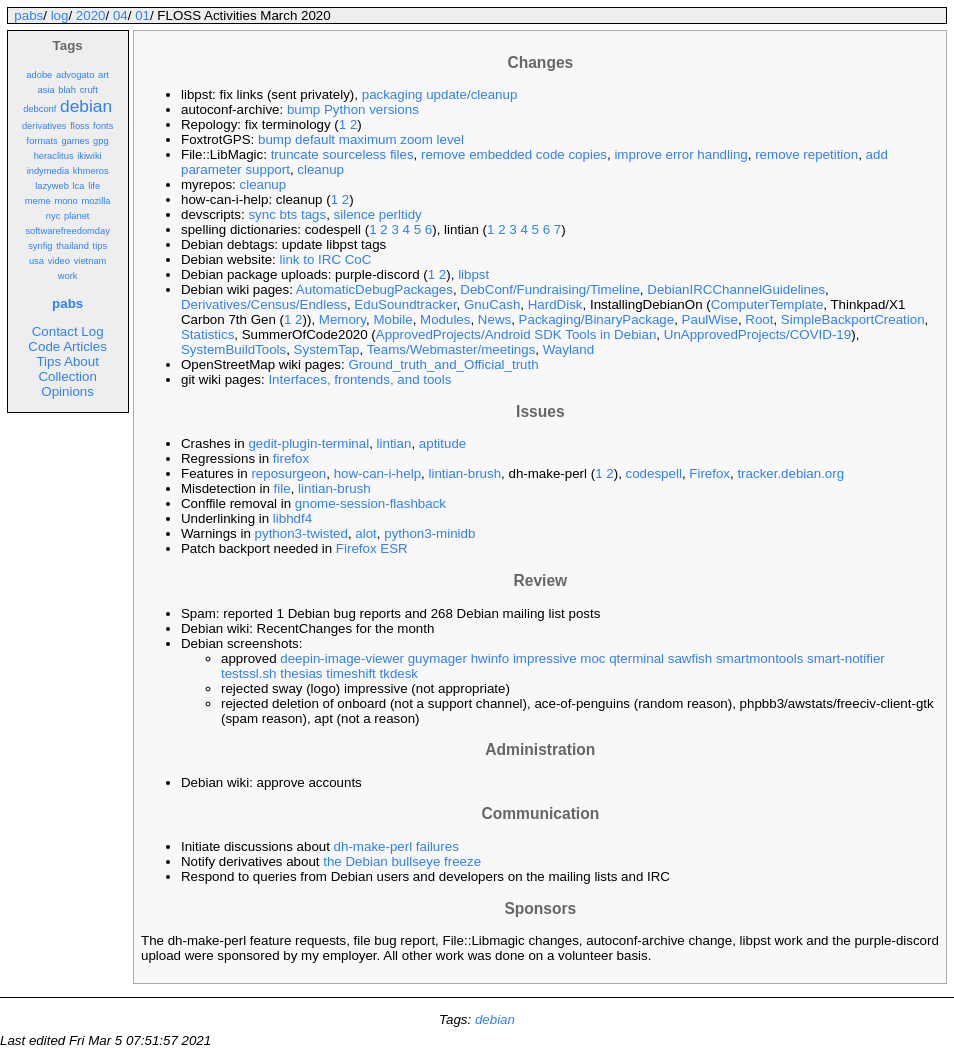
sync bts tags (287, 214)
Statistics (207, 334)
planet (76, 216)
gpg (101, 141)
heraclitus (54, 156)
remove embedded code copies (514, 154)
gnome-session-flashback (370, 503)
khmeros (91, 171)
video (59, 261)
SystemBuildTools (233, 349)
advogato (75, 75)
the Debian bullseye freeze (402, 861)
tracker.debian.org (790, 473)
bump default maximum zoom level (361, 139)
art (103, 75)
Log (92, 331)
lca (79, 186)
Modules (445, 319)
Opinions (67, 391)
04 (120, 15)
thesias (301, 673)
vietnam (90, 261)
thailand (72, 246)
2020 (91, 15)
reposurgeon (288, 473)
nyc (53, 216)
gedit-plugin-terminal (308, 443)
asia (45, 90)
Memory (342, 319)
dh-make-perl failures (396, 846)
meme (38, 201)
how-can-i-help (377, 473)
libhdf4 (292, 518)
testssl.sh (249, 673)
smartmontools (759, 658)
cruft (89, 90)
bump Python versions (353, 109)
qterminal (636, 658)
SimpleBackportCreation (853, 319)
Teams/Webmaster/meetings (451, 349)
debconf (39, 109)
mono (65, 201)
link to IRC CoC (326, 259)
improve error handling (680, 154)
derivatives (44, 126)
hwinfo (490, 658)
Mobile (392, 319)
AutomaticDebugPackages (374, 289)
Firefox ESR (372, 548)
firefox (291, 458)
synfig (40, 246)
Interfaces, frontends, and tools (359, 379)
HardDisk (555, 304)
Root (759, 319)
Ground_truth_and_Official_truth (443, 364)
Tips (48, 361)
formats (42, 141)
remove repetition (806, 154)
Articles (85, 346)
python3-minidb (429, 533)
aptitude (442, 443)
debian (86, 106)
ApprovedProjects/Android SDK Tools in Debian (516, 334)
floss (79, 126)
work (68, 276)
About (81, 361)
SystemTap (327, 349)
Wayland (568, 349)
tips (100, 246)
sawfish (690, 658)
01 (142, 15)
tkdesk (399, 673)
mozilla (95, 201)
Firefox (709, 473)
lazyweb (52, 186)
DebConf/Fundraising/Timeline (550, 289)
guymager (437, 658)
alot (366, 533)
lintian (394, 443)
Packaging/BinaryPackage (597, 319)
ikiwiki (89, 156)
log (60, 15)
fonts (103, 126)
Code (44, 346)
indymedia (48, 171)
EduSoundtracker (405, 304)
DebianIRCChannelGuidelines (736, 289)
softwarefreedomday (67, 231)
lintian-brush (464, 473)
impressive (545, 658)
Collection (67, 376)
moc (592, 658)
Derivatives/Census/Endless (264, 304)
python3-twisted (301, 533)
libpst (473, 274)
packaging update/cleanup (440, 94)
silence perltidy (378, 214)
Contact (55, 331)
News (494, 319)
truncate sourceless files (342, 154)
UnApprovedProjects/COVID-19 (757, 334)
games (75, 141)
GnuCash (492, 304)
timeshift (351, 673)
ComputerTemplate (767, 304)
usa (36, 261)
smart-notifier (846, 658)
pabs (28, 15)
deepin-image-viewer (342, 658)
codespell (654, 473)
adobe (39, 75)
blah (67, 90)
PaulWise (710, 319)
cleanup (320, 169)
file (282, 488)
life (94, 186)
